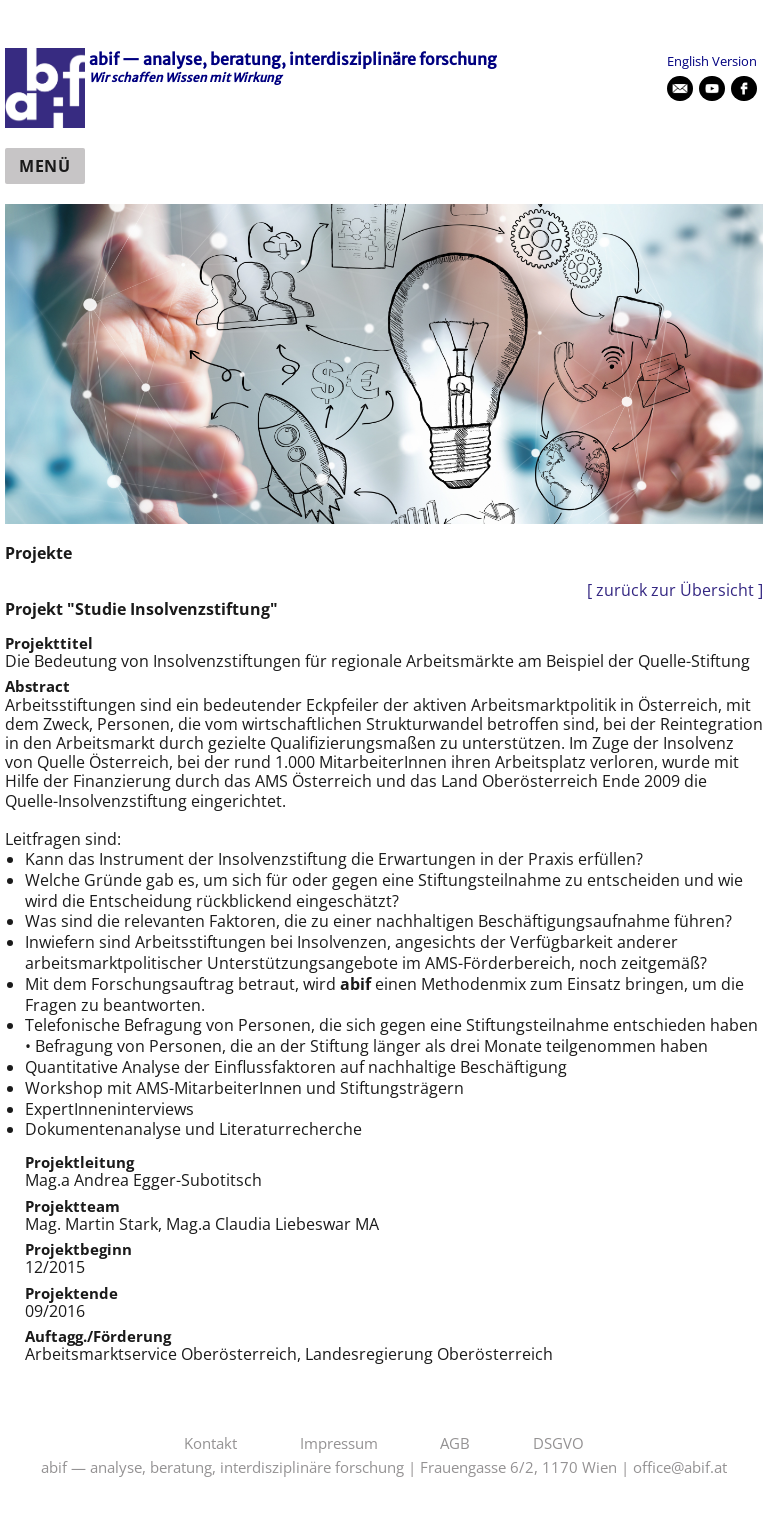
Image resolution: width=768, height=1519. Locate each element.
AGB (455, 1444)
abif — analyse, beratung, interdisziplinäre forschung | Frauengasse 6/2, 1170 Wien (329, 1468)
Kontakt (210, 1444)
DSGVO (558, 1444)
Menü (45, 166)
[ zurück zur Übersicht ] (675, 590)
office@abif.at (680, 1468)
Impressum (339, 1444)
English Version (712, 61)
